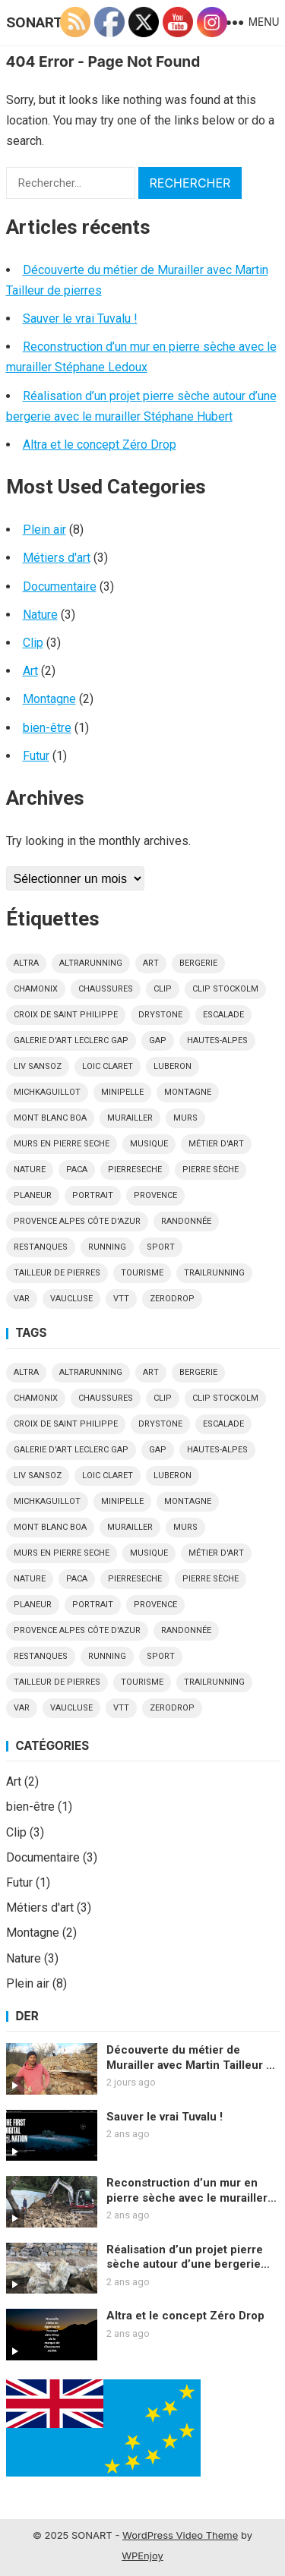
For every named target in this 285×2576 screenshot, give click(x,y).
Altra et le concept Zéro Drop (99, 444)
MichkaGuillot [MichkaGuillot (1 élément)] (47, 1092)
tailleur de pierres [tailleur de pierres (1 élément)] (57, 1273)
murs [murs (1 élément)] (185, 1118)
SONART (34, 22)
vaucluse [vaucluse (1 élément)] (71, 1299)
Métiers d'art (56, 557)
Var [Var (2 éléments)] (22, 1299)
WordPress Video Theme (180, 2535)
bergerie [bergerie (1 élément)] (198, 963)
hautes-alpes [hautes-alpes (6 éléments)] (217, 1040)
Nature (40, 614)
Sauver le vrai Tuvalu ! (80, 318)
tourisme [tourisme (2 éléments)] (142, 1273)
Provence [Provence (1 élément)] (155, 1195)
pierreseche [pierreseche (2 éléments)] (135, 1169)
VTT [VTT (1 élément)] (121, 1299)
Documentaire (60, 586)
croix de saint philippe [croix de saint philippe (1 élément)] (66, 1015)
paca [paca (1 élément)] (76, 1169)
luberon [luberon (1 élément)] (173, 1066)
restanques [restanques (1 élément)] (41, 1247)
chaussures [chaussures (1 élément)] (105, 989)
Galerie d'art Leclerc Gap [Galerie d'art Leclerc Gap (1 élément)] (71, 1040)
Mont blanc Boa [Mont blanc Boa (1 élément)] (50, 1118)
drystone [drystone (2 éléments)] (160, 1015)
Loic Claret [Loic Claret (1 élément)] (107, 1066)
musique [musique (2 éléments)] (149, 1144)
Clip (33, 642)
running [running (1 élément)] (107, 1247)
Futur (36, 756)
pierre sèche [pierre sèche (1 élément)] (210, 1169)
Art (30, 671)
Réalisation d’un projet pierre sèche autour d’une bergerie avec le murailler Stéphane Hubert (184, 2257)
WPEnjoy (142, 2555)
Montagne (49, 699)
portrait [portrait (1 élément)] (92, 1195)
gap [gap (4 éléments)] (157, 1040)
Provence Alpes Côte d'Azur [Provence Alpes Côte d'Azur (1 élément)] (77, 1221)
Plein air (44, 529)
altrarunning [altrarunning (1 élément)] (90, 963)
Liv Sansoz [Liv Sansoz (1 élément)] (38, 1066)
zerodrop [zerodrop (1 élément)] (172, 1299)
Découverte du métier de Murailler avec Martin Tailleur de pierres (193, 2058)
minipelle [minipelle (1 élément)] (122, 1092)
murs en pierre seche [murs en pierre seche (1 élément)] (61, 1144)
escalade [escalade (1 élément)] (223, 1015)
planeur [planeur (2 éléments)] (33, 1195)
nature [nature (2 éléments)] (30, 1169)
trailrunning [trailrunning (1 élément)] (214, 1273)
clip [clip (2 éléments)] (163, 989)
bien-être (47, 727)
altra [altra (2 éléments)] (26, 963)
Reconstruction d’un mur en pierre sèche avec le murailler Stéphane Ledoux (187, 2191)
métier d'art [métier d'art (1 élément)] (216, 1144)
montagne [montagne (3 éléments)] (187, 1092)
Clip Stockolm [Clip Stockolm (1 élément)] (225, 989)
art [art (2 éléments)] (151, 963)
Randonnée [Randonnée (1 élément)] (186, 1221)
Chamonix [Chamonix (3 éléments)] (36, 989)
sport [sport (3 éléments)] (161, 1247)
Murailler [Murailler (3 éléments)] (130, 1118)
